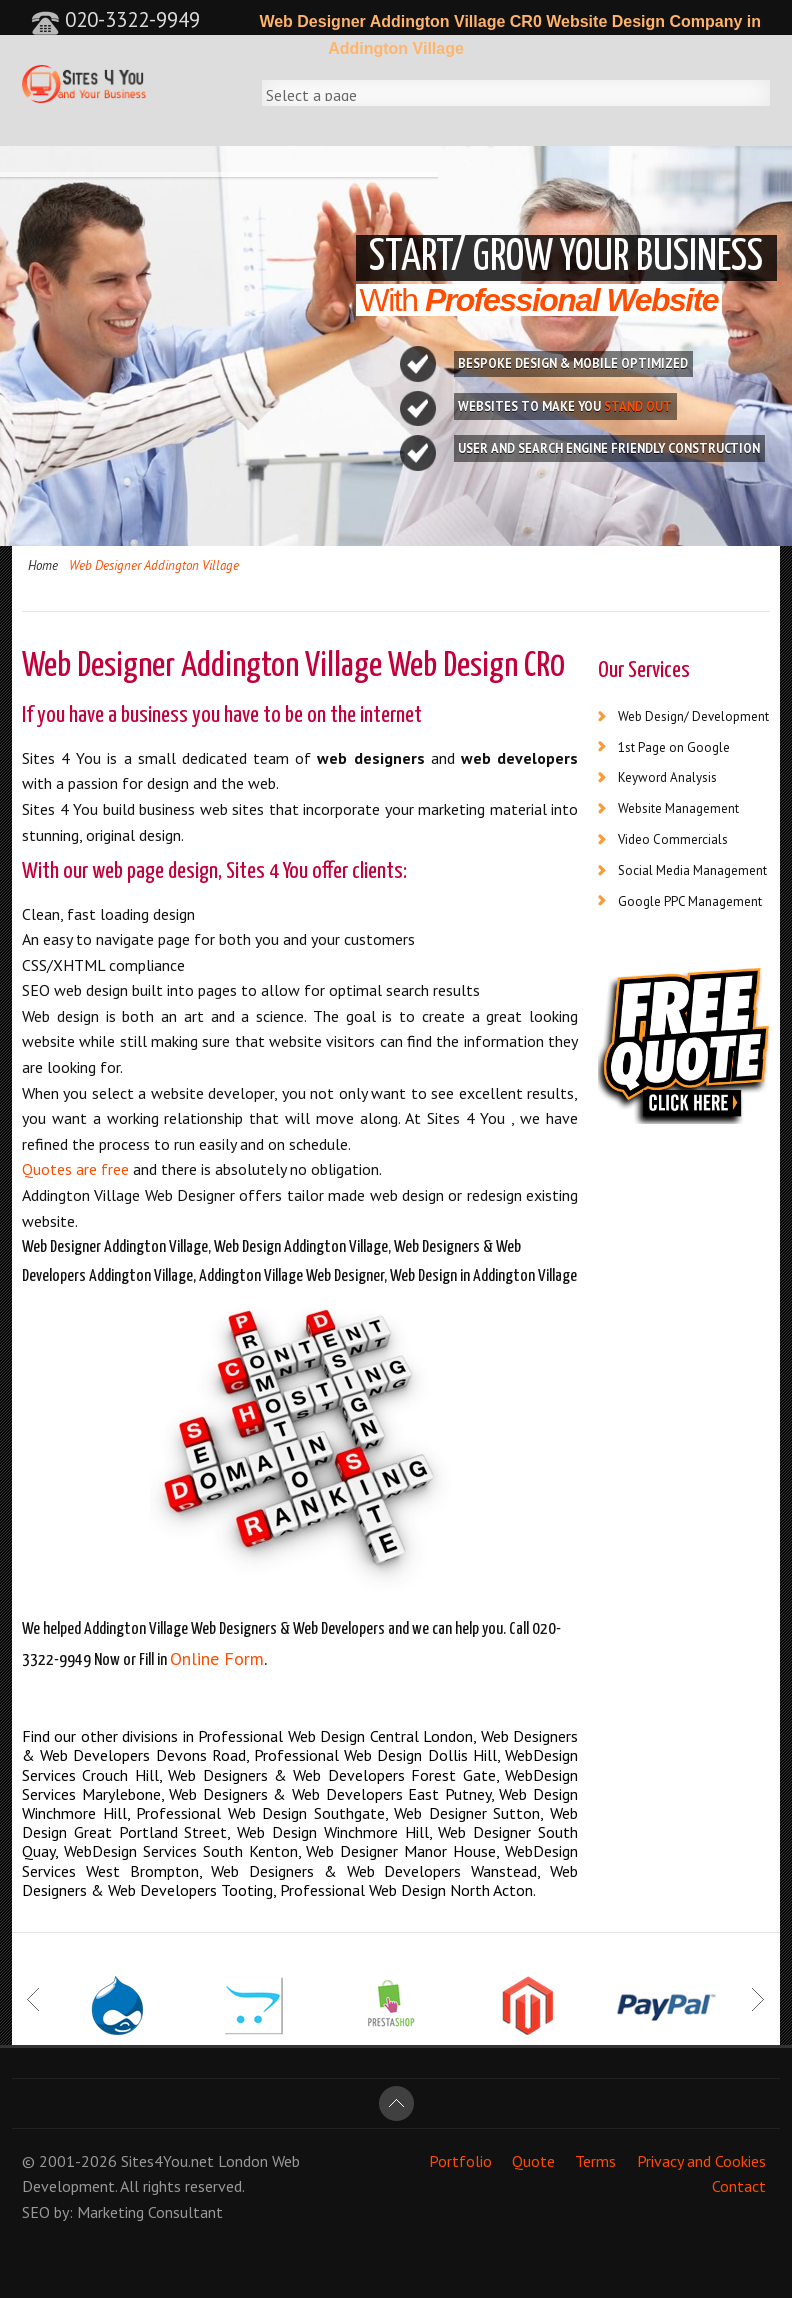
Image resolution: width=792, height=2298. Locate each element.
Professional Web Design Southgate (260, 1813)
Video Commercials (673, 839)
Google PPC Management (690, 901)
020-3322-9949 (115, 19)
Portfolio (460, 2161)
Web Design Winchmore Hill (332, 1832)
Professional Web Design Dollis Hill (375, 1755)
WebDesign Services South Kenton (181, 1851)
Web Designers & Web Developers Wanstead (374, 1871)
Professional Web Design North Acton (406, 1890)
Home (43, 565)
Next (757, 2000)
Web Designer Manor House (401, 1851)
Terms (595, 2161)
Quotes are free (75, 1169)
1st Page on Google (674, 747)
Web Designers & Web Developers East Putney (330, 1794)
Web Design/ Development (693, 716)
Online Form (217, 1658)
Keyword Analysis (667, 777)
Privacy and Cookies (701, 2161)
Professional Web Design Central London (335, 1736)
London (243, 2161)
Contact (739, 2186)
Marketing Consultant (150, 2212)
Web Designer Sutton (467, 1813)
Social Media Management (692, 870)
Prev (34, 2000)
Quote (533, 2161)
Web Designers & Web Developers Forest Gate (331, 1775)
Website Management (678, 808)
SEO (36, 2212)
